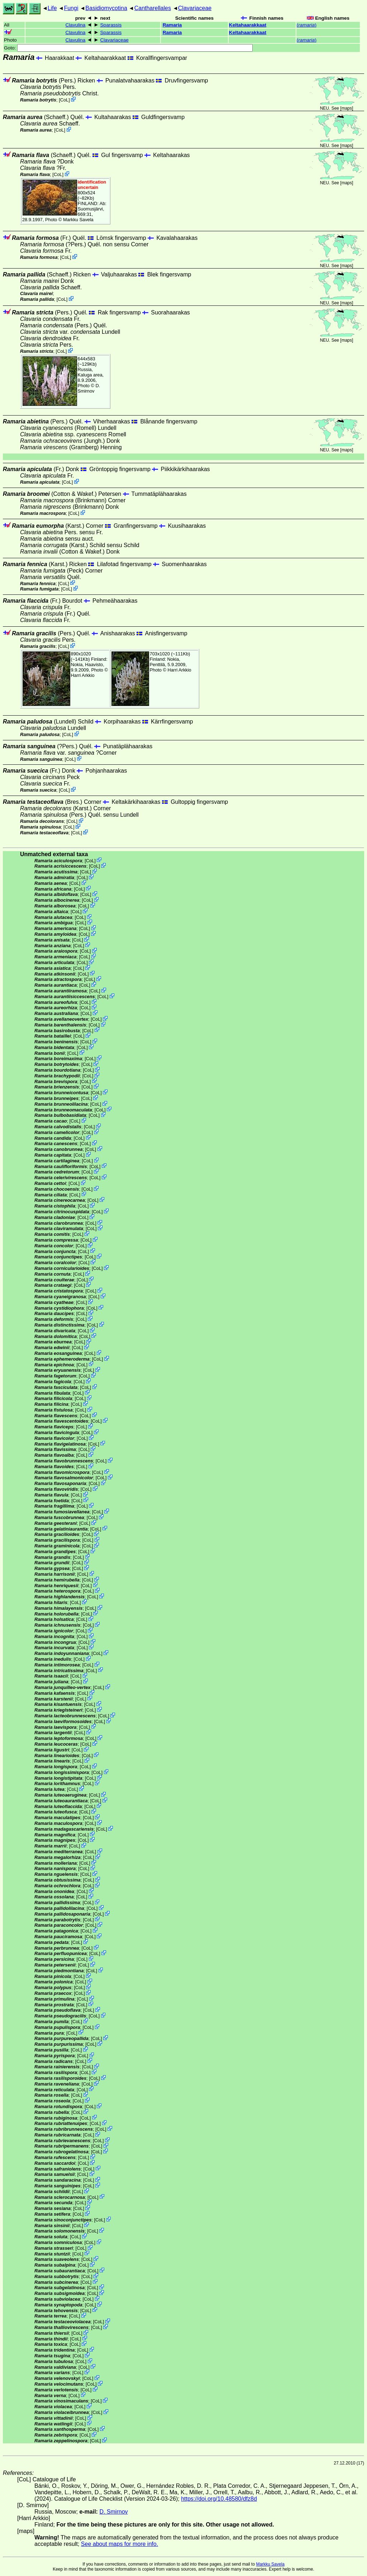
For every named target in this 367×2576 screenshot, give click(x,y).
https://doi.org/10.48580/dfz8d (219, 2499)
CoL (64, 100)
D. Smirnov (89, 388)
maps (347, 108)
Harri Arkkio (83, 675)
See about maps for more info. (119, 2544)
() (306, 25)
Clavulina (76, 25)
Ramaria (172, 25)
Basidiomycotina (106, 8)
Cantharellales (152, 8)
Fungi (71, 8)
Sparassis (111, 25)
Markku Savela (270, 2564)
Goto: (128, 48)
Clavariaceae (194, 8)
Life (52, 8)
